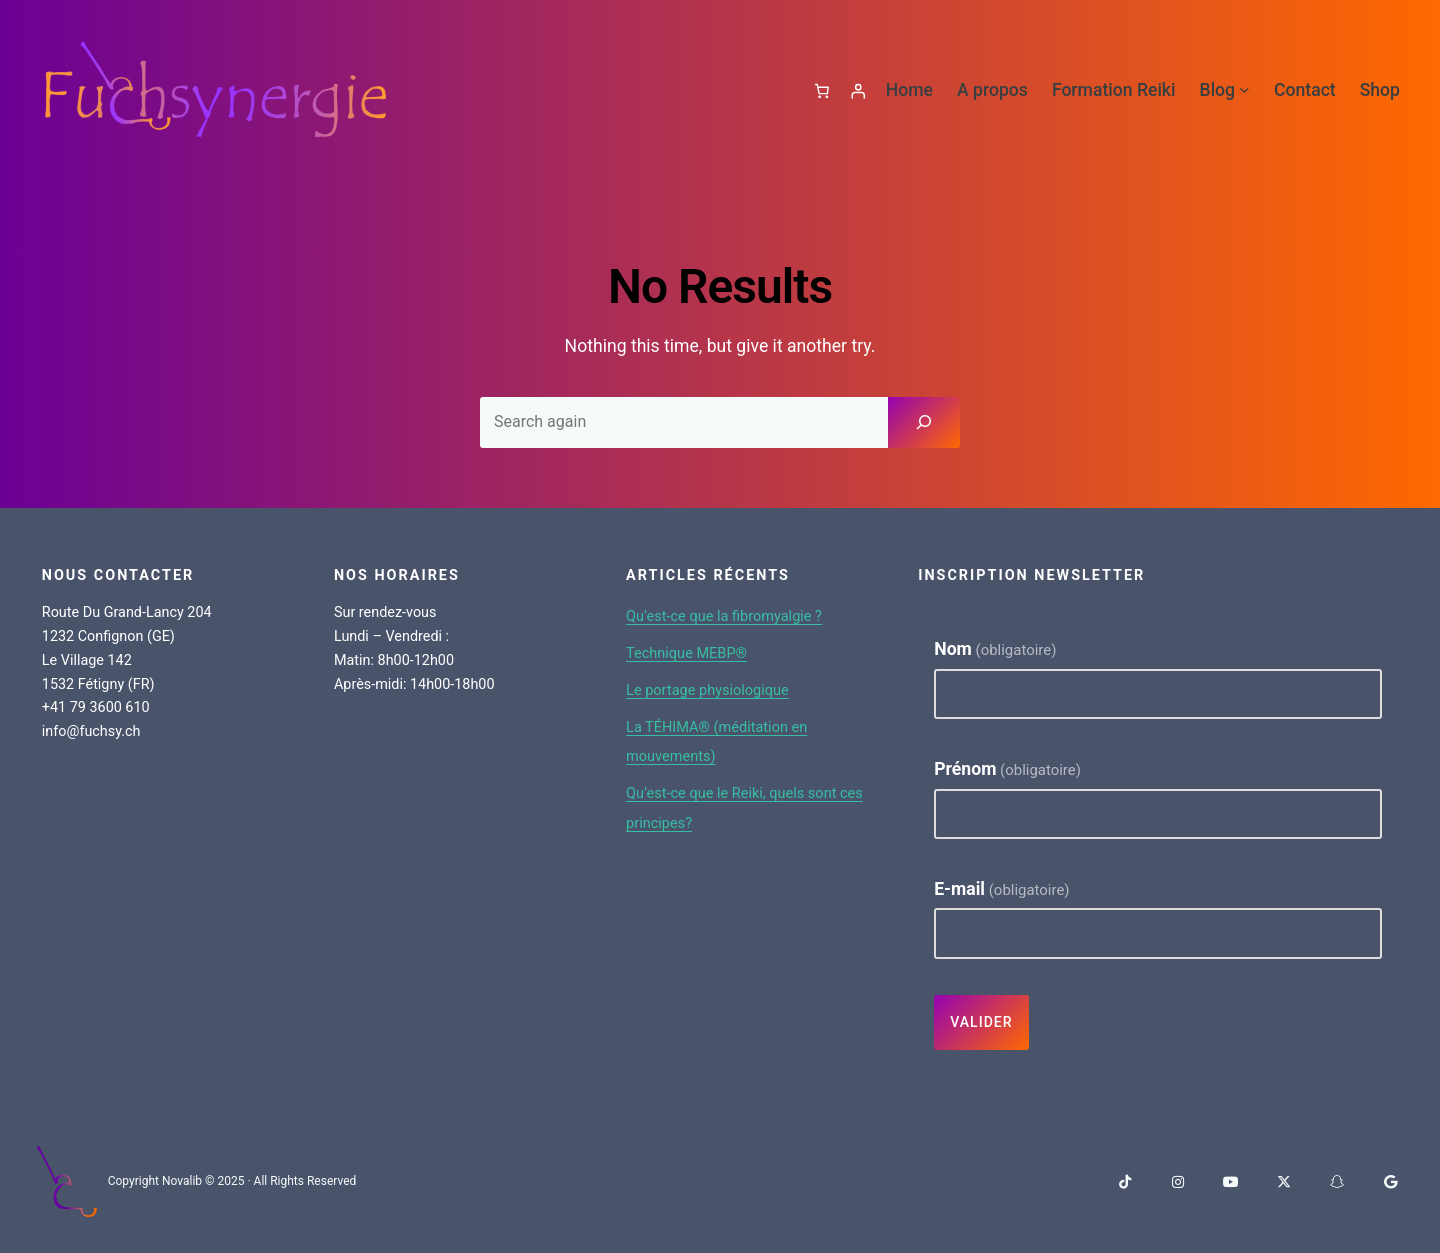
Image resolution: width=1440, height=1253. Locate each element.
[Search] (924, 421)
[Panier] (810, 90)
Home (909, 90)
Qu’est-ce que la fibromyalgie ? (744, 614)
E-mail (1001, 888)
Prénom (1007, 768)
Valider (982, 1021)
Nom (995, 648)
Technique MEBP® (699, 651)
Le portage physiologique (724, 688)
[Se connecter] (854, 90)
